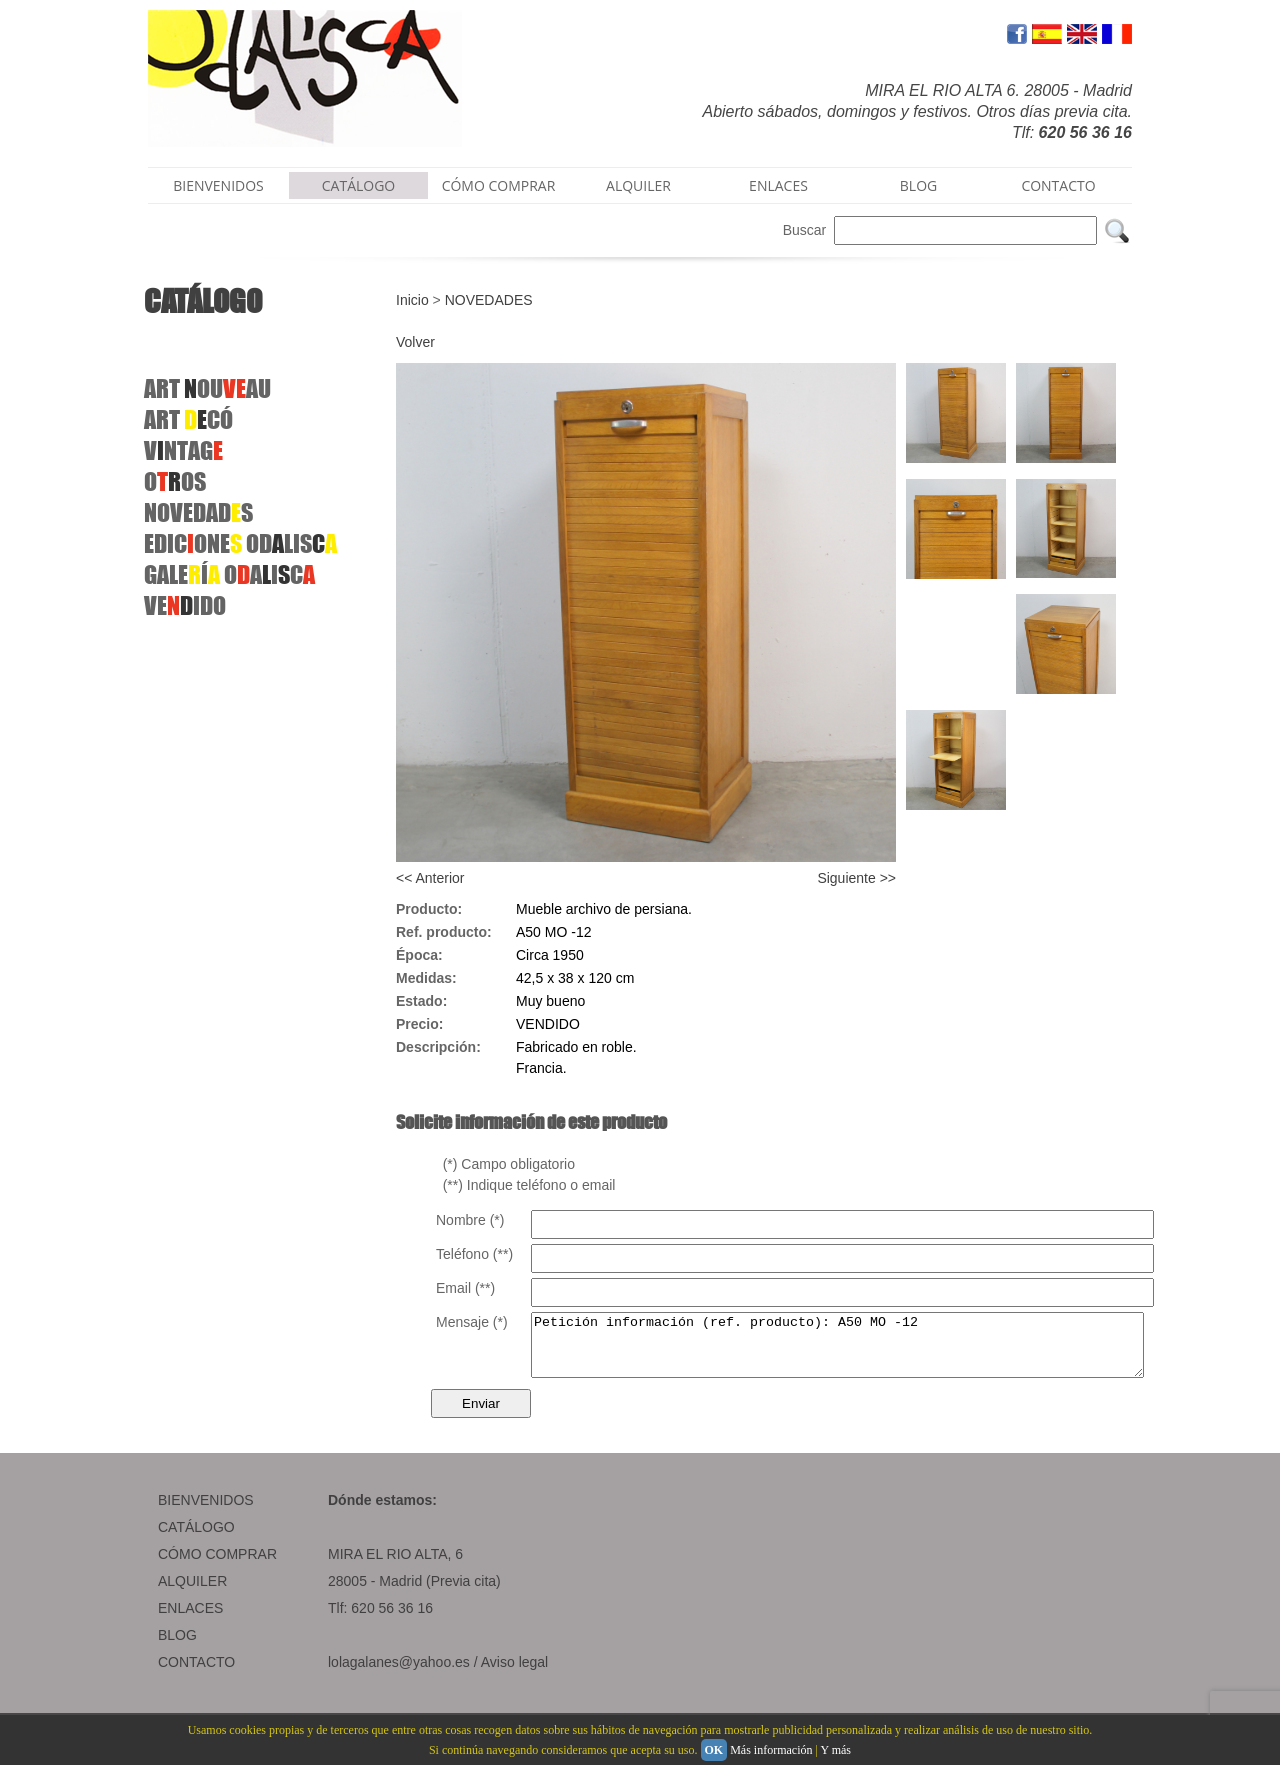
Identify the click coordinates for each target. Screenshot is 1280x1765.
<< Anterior (430, 878)
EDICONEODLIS (240, 543)
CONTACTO (1058, 185)
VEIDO (185, 605)
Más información (771, 1750)
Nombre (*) (470, 1220)
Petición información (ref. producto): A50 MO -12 (874, 1351)
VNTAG (183, 450)
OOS (175, 481)
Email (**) (465, 1288)
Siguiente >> (856, 878)
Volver (415, 342)
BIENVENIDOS (218, 185)
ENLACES (778, 185)
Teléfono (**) (474, 1254)
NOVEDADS (198, 512)
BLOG (918, 185)
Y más (835, 1750)
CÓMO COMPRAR (499, 185)
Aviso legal (514, 1674)
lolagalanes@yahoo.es (399, 1674)
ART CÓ (188, 419)
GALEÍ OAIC (229, 574)
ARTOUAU (207, 388)
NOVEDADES (489, 300)
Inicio (412, 300)
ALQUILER (638, 185)
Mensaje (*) (472, 1322)
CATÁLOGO (359, 185)
